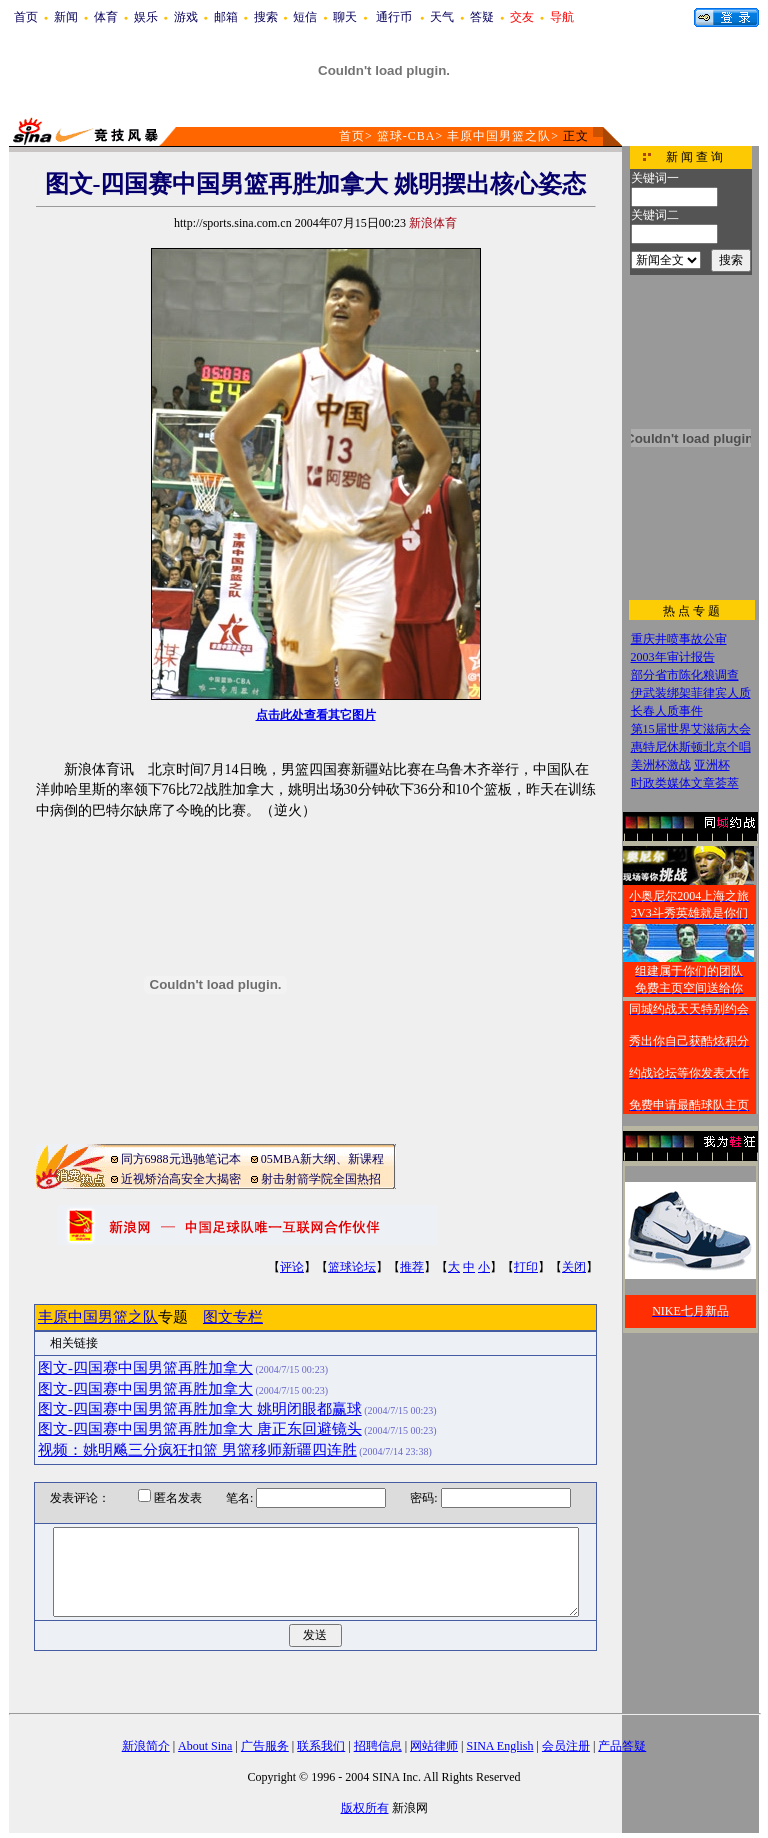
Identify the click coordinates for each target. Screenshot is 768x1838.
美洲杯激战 (661, 765)
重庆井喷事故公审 (679, 639)
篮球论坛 (352, 1267)
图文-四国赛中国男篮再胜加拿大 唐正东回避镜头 (200, 1429)
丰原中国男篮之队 (499, 136)
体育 (106, 17)
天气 (442, 17)
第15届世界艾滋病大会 (691, 729)
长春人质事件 (667, 711)
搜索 (266, 17)
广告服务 (265, 1746)
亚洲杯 (712, 765)
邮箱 (226, 17)
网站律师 (434, 1746)
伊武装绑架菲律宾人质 (691, 693)
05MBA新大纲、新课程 (322, 1159)
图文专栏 (233, 1317)
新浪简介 (146, 1746)
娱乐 (146, 17)
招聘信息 (378, 1746)
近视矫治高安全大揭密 (181, 1179)
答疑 (482, 17)
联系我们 (321, 1746)
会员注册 (566, 1746)
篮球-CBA (406, 136)
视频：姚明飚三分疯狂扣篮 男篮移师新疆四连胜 (197, 1450)
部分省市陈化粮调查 (685, 675)
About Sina (205, 1746)
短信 (305, 17)
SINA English (499, 1746)
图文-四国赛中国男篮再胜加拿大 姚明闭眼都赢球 (200, 1409)
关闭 (574, 1267)
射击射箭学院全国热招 (321, 1179)
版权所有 (365, 1808)
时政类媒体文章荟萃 (685, 783)
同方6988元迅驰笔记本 (181, 1159)
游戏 (186, 17)
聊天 (345, 17)
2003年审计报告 (673, 657)
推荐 (412, 1267)
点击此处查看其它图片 (316, 715)
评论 (292, 1267)
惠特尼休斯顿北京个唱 (691, 747)
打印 (526, 1267)
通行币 (394, 17)
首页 (26, 17)
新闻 (66, 17)
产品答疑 (622, 1746)
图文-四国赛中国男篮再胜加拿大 (145, 1368)
